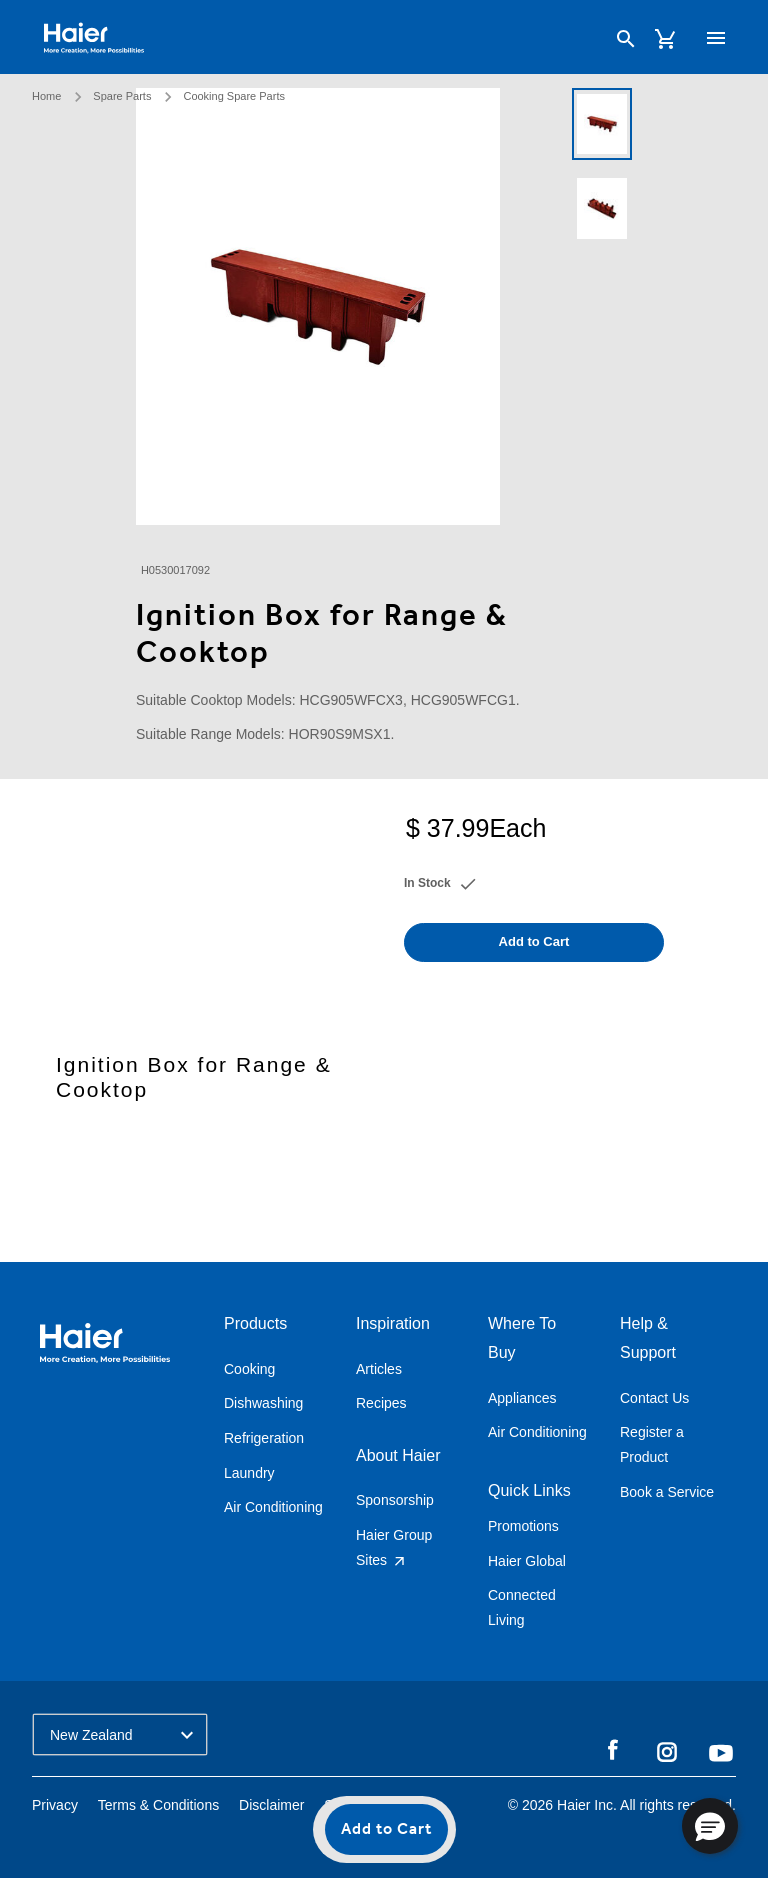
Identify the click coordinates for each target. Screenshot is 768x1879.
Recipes (381, 1403)
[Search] (626, 39)
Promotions (523, 1526)
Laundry (249, 1473)
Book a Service (667, 1492)
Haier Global (527, 1561)
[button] (710, 1826)
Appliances (522, 1398)
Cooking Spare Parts (234, 96)
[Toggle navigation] (716, 38)
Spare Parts (122, 96)
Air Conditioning (273, 1507)
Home (46, 96)
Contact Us (654, 1398)
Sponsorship (395, 1500)
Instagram (667, 1751)
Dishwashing (263, 1403)
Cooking (249, 1369)
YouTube (721, 1753)
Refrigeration (264, 1438)
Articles (379, 1369)
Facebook (613, 1751)
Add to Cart (386, 1829)
